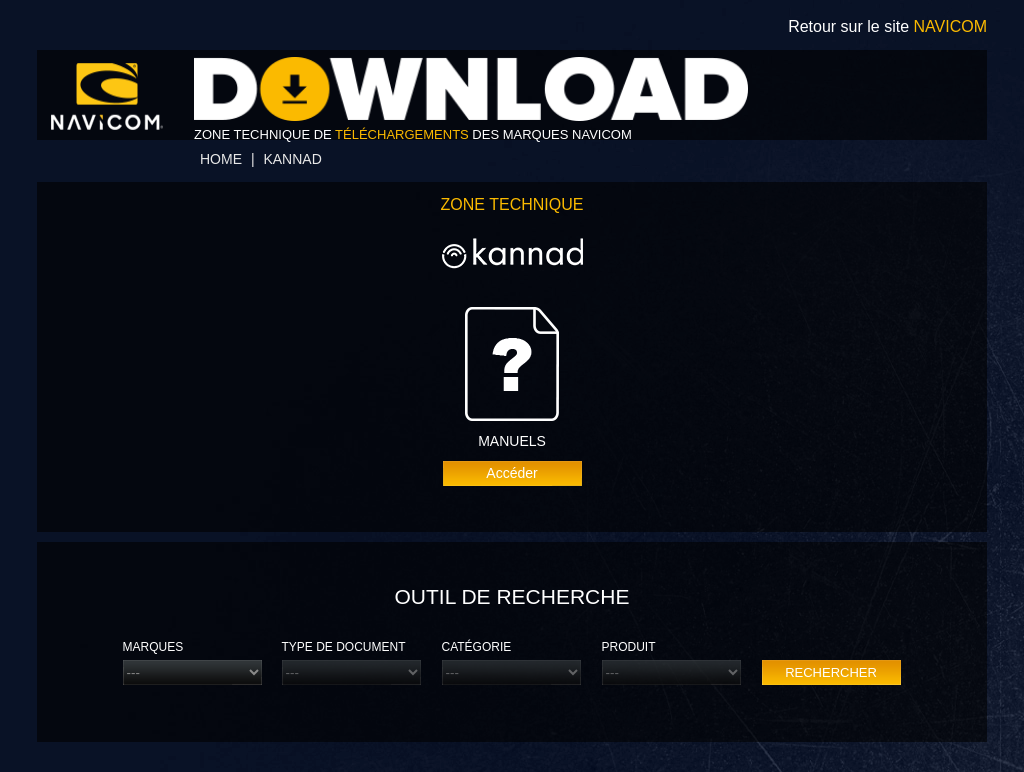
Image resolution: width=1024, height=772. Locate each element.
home (221, 159)
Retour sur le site (887, 26)
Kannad (292, 159)
